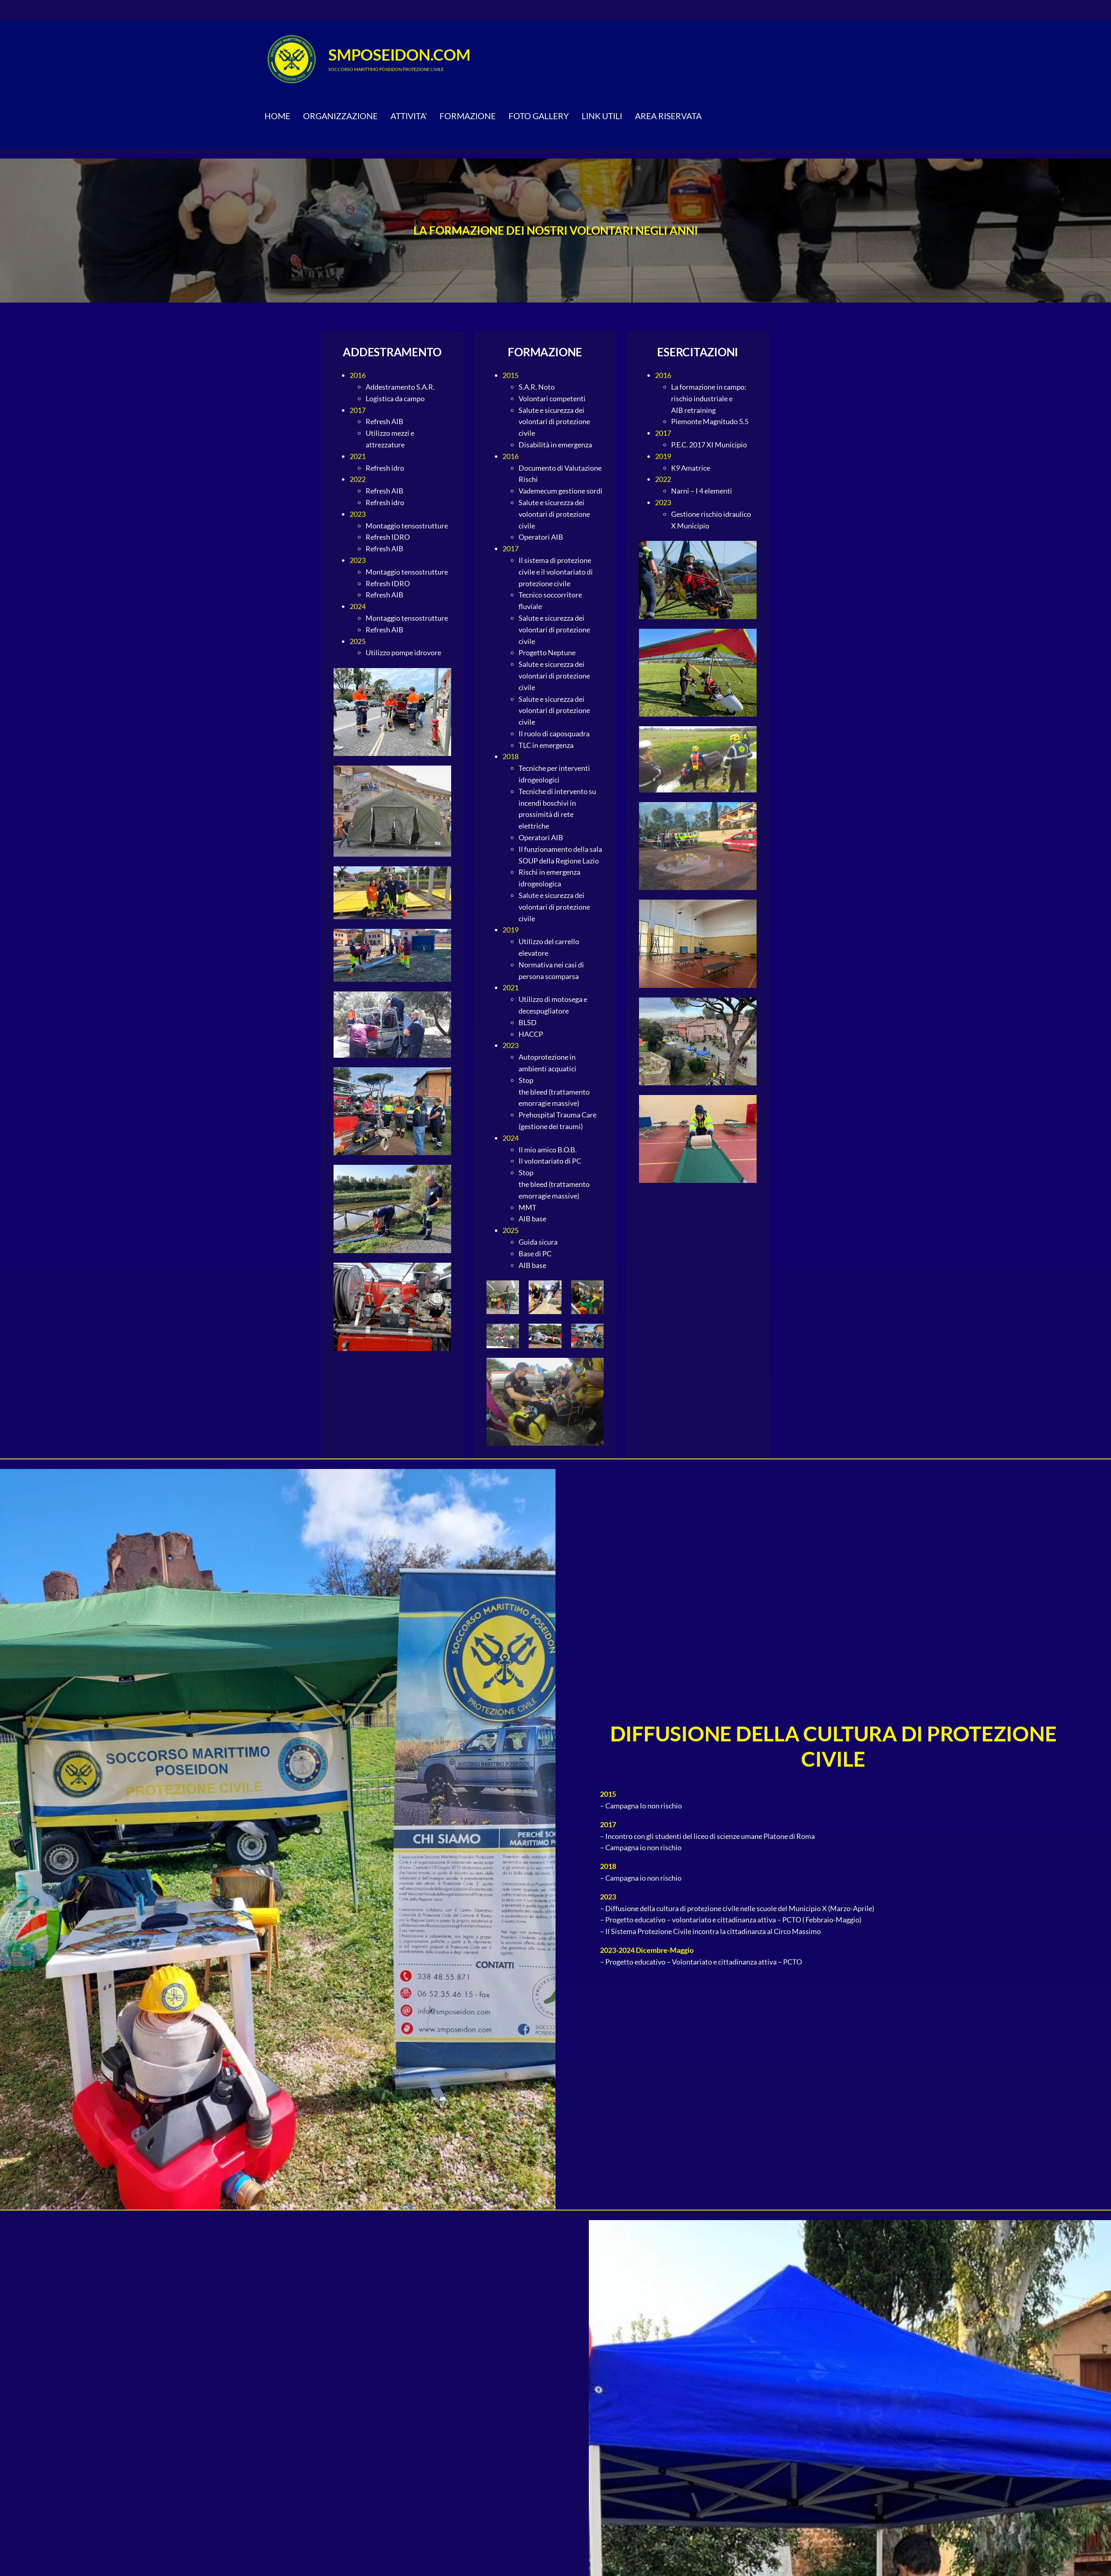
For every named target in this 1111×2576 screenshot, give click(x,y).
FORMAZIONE (545, 352)
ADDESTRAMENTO (392, 352)
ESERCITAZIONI (697, 352)
